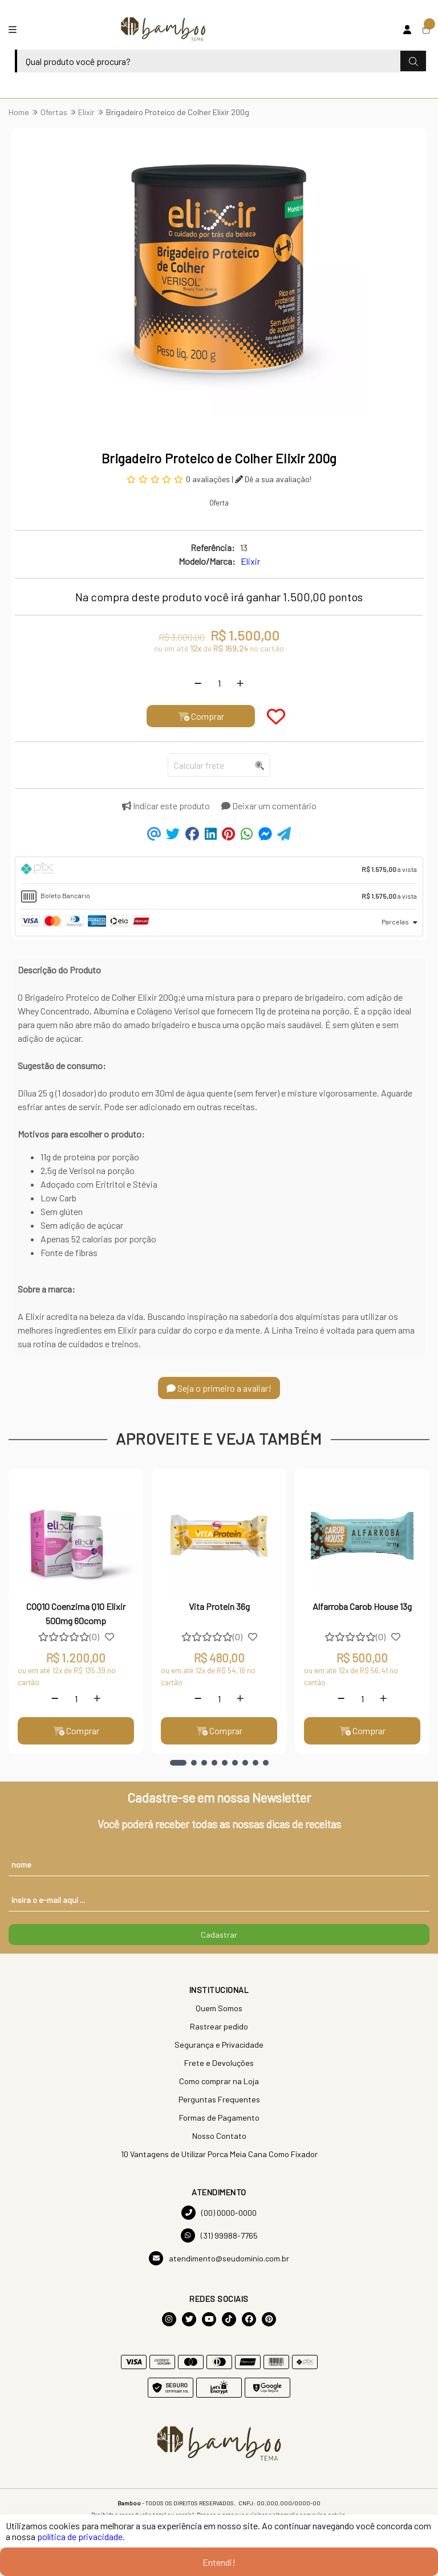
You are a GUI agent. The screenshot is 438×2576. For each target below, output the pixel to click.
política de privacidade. (81, 2536)
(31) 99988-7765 (219, 2235)
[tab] (219, 870)
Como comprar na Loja (219, 2081)
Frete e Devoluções (219, 2063)
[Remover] (198, 683)
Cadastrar (219, 1934)
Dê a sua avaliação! (273, 479)
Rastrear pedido (219, 2026)
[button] (178, 1763)
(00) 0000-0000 (219, 2213)
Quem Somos (219, 2008)
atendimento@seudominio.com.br (219, 2258)
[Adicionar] (240, 683)
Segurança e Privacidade (219, 2044)
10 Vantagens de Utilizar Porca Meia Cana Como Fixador (219, 2154)
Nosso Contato (219, 2136)
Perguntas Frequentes (219, 2099)
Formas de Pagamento (219, 2117)
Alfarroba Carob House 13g (362, 1606)
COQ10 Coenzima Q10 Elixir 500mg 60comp (75, 1613)
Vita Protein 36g (219, 1606)
